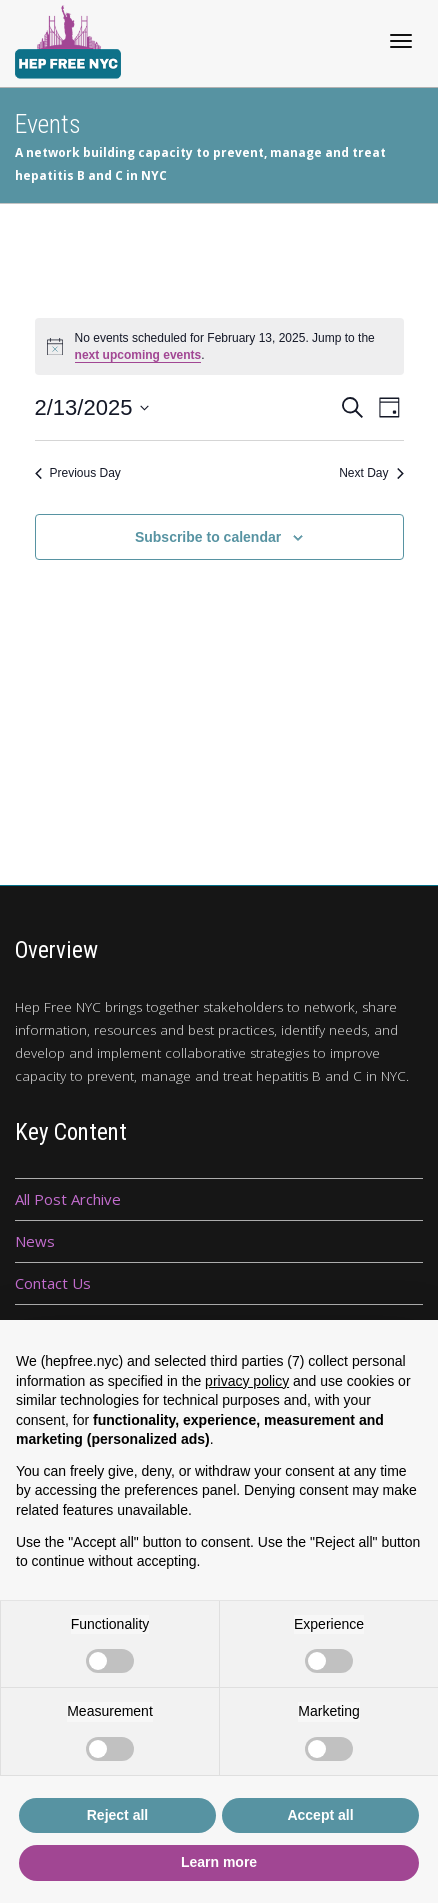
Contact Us (53, 1283)
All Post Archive (68, 1199)
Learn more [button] (219, 1862)
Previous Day (78, 473)
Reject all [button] (117, 1815)
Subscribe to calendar (208, 537)
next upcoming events (138, 355)
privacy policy (247, 1381)
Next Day (371, 473)
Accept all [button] (320, 1815)
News (35, 1241)
